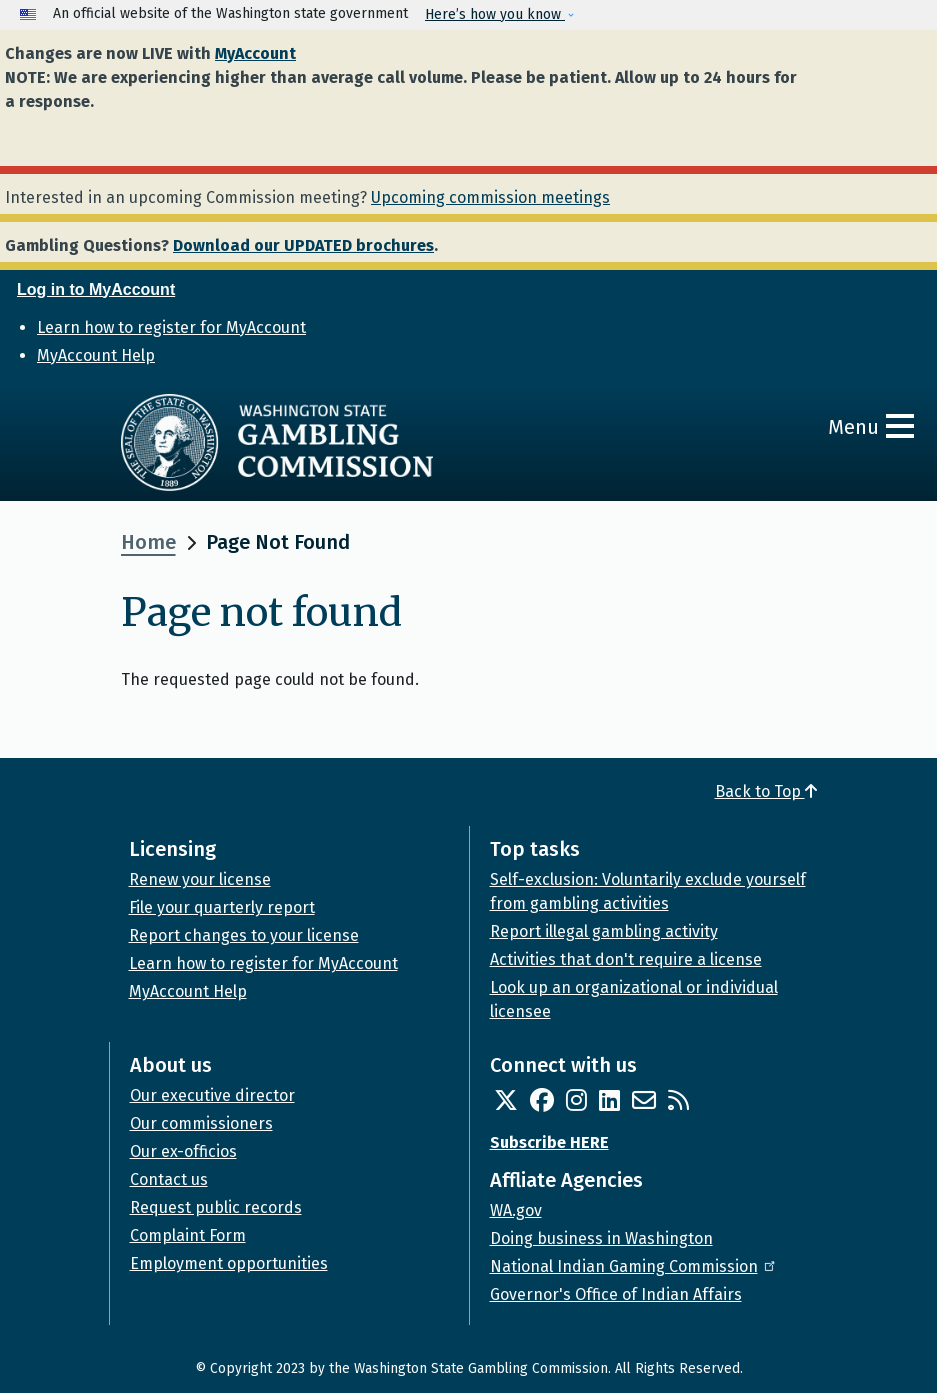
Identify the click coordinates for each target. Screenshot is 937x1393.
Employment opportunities (229, 1263)
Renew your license (200, 879)
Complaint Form (188, 1235)
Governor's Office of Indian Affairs (616, 1294)
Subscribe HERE (549, 1142)
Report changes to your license (244, 935)
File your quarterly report (222, 907)
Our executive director (212, 1095)
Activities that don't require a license (626, 959)
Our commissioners (201, 1123)
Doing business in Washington (601, 1238)
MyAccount (255, 53)
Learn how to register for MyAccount (171, 327)
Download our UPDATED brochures (303, 245)
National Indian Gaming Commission (634, 1266)
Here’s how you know (495, 14)
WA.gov (516, 1210)
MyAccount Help (96, 355)
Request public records (216, 1207)
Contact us (169, 1179)
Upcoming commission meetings (490, 197)
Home (148, 542)
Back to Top (766, 791)
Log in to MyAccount (96, 289)
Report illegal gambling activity (604, 931)
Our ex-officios (183, 1151)
